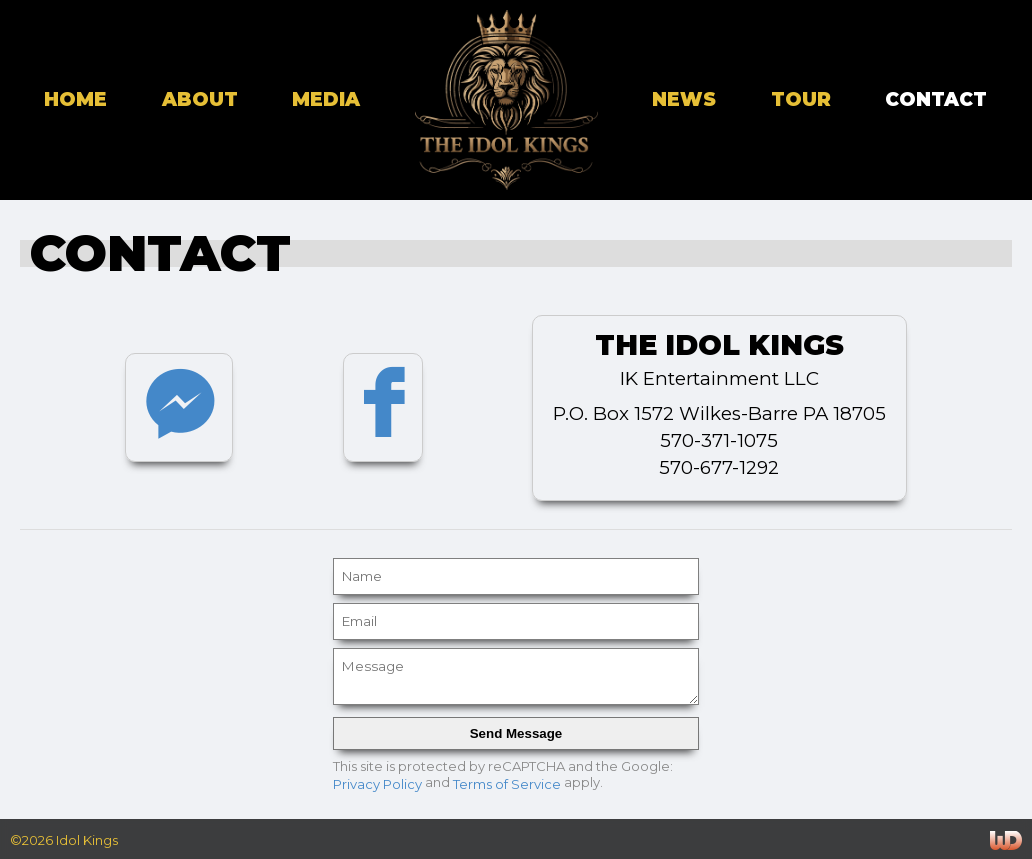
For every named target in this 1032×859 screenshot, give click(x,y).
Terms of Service (507, 783)
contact (936, 99)
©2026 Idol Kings (64, 840)
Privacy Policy (377, 783)
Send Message (516, 733)
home (75, 99)
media (326, 99)
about (200, 99)
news (684, 99)
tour (801, 99)
